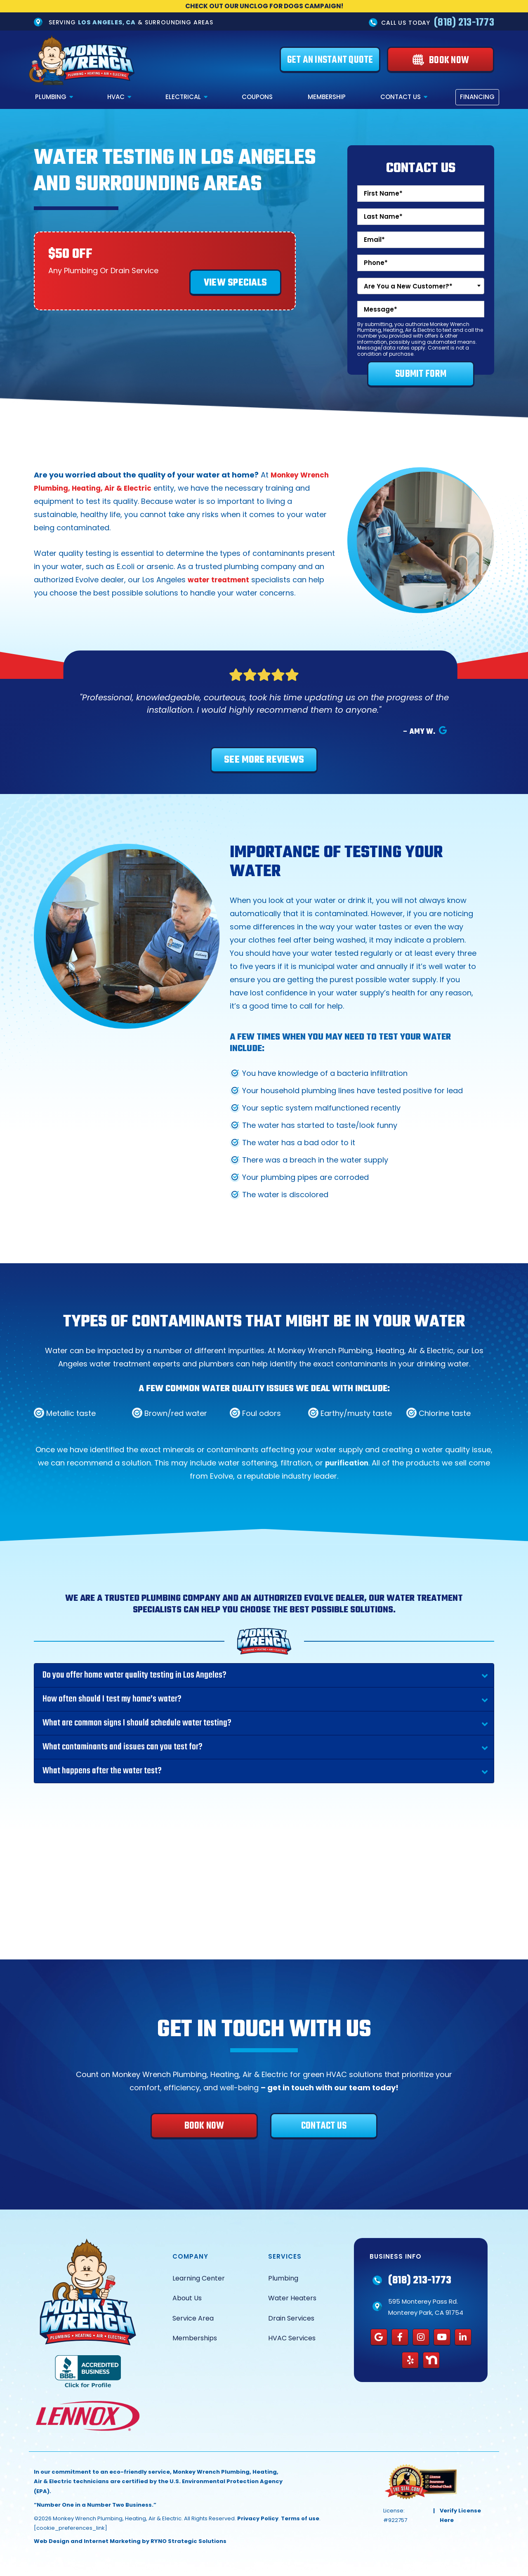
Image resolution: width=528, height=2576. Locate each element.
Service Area (193, 2318)
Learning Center (198, 2278)
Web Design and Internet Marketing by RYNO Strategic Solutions (130, 2541)
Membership (327, 97)
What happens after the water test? (102, 1771)
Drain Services (291, 2318)
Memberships (194, 2338)
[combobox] (420, 286)
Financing (477, 97)
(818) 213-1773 (464, 22)
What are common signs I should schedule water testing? (136, 1723)
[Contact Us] (323, 2126)
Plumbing (50, 97)
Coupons (257, 97)
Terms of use (300, 2518)
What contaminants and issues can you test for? (122, 1747)
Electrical (183, 97)
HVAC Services (292, 2338)
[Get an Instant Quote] (330, 60)
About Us (187, 2298)
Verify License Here (460, 2515)
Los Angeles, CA (107, 22)
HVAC (116, 97)
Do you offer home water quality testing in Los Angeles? (134, 1675)
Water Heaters (292, 2298)
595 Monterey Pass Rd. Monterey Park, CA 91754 (425, 2307)
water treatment (221, 580)
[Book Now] (440, 60)
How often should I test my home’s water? (112, 1699)
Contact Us (400, 97)
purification (347, 1463)
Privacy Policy (257, 2518)
